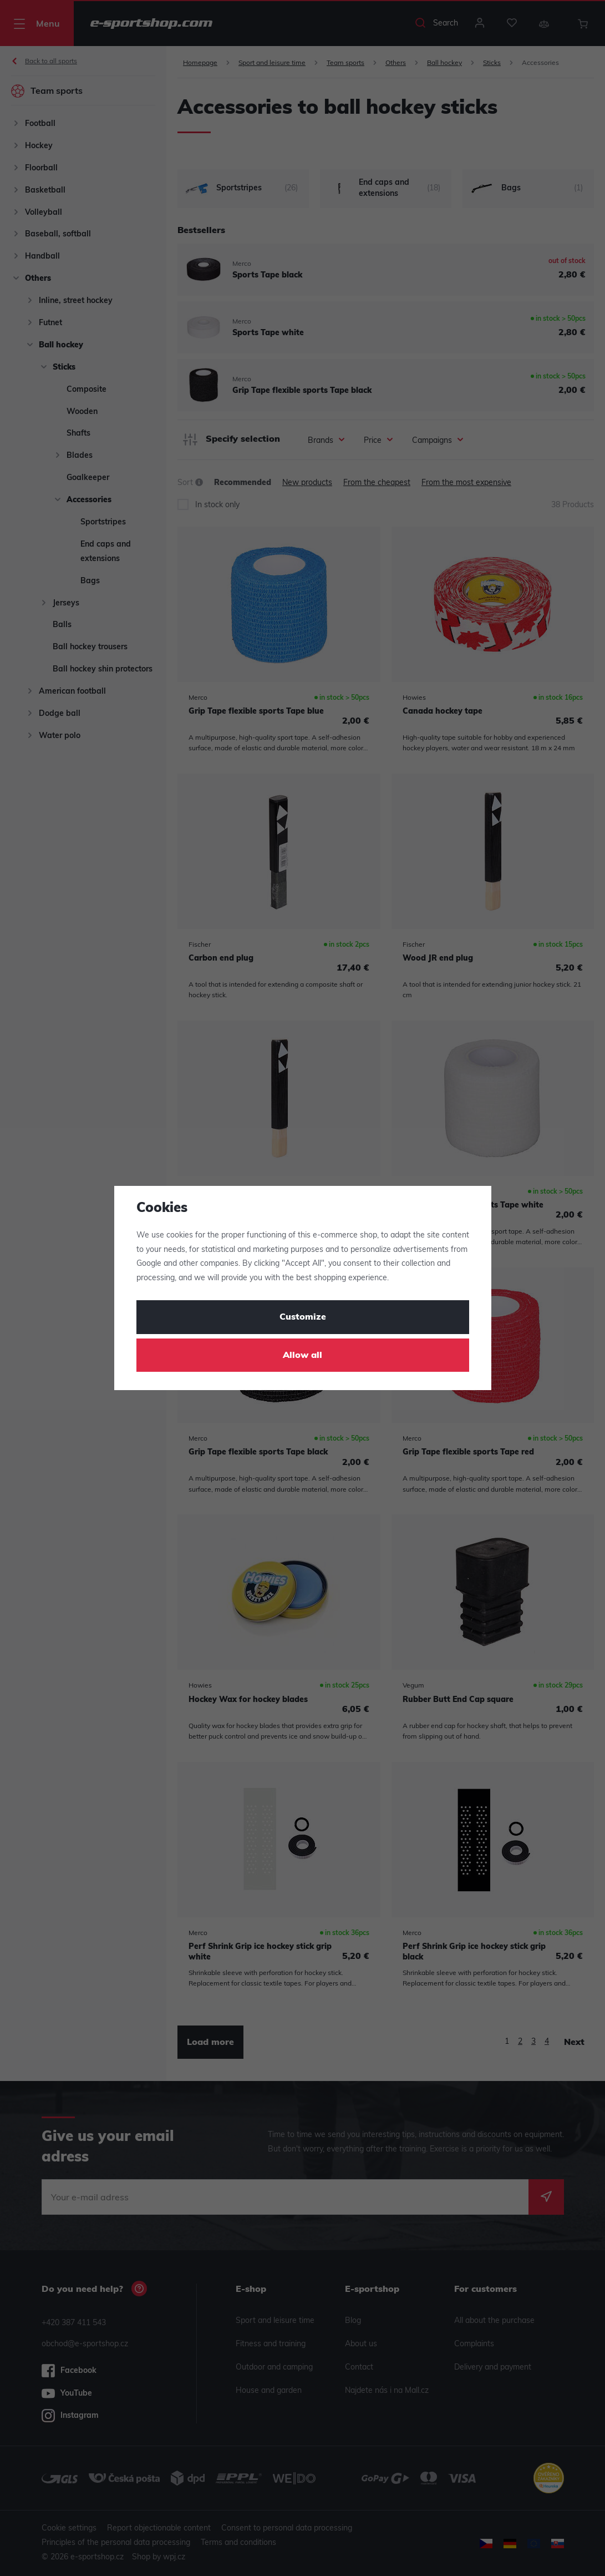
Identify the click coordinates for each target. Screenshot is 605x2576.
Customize (302, 1317)
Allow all (302, 1355)
